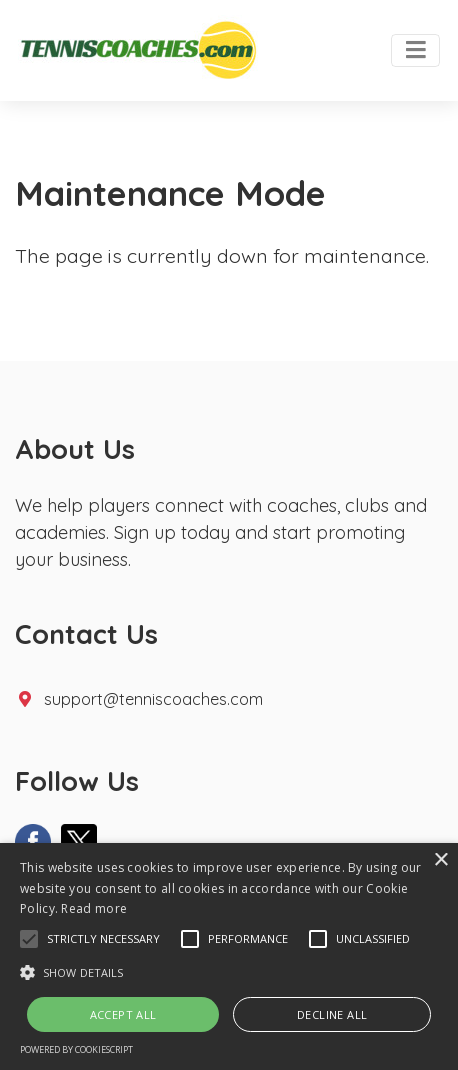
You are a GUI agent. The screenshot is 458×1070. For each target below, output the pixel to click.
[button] (29, 939)
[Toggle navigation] (415, 51)
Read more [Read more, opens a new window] (94, 908)
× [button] (440, 860)
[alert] (229, 956)
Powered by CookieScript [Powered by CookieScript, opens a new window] (76, 1049)
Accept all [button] (123, 1014)
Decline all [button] (332, 1014)
